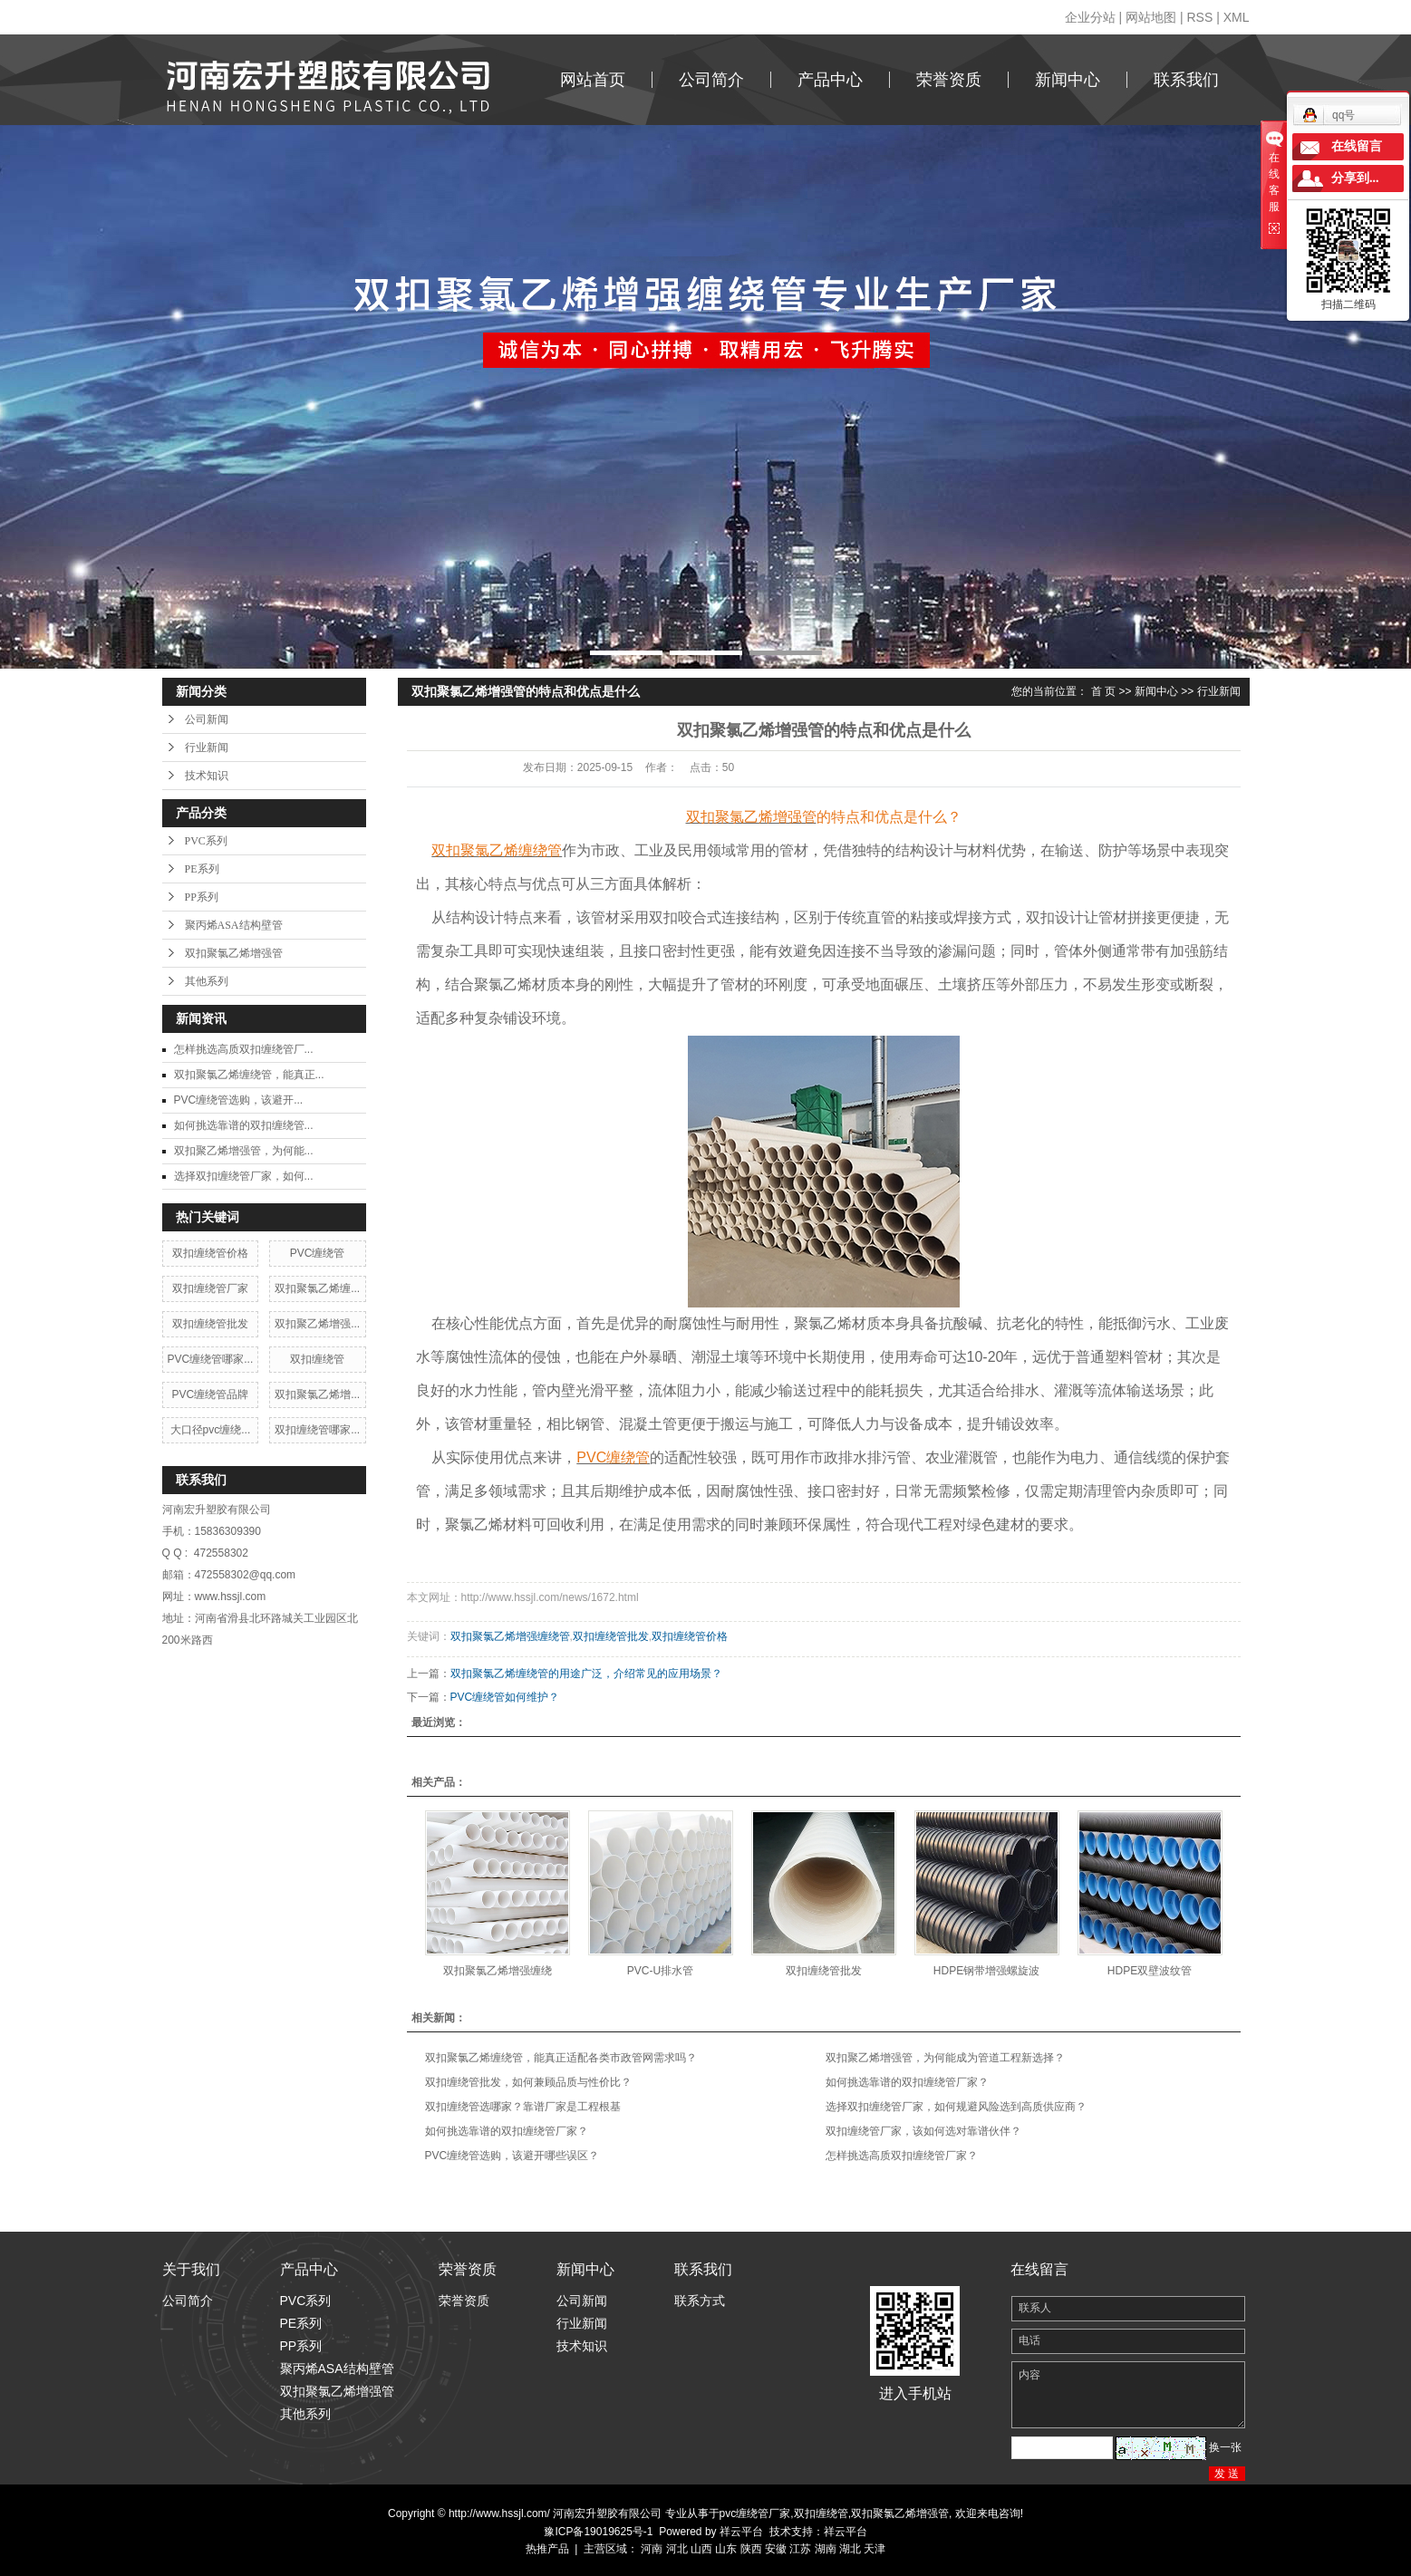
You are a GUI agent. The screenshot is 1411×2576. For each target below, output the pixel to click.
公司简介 (711, 80)
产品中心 (830, 80)
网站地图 (1151, 17)
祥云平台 (741, 2531)
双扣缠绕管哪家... (317, 1429)
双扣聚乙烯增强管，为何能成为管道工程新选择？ (945, 2057)
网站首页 (592, 80)
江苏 (800, 2548)
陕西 (751, 2548)
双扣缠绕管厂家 (210, 1288)
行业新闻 (206, 747)
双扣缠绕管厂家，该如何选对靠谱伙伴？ (923, 2131)
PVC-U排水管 (660, 1970)
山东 (726, 2548)
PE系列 (202, 869)
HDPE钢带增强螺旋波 (986, 1970)
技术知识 (206, 775)
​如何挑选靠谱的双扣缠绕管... (244, 1125)
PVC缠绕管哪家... (211, 1359)
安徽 (776, 2548)
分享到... (1355, 178)
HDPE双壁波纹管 (1149, 1970)
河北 (677, 2548)
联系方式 (699, 2300)
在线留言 (1356, 146)
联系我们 (1186, 80)
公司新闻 (206, 719)
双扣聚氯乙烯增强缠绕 (497, 1970)
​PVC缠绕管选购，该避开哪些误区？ (512, 2155)
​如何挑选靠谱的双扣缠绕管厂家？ (907, 2082)
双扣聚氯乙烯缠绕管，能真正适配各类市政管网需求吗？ (561, 2057)
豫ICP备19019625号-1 (598, 2531)
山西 (701, 2548)
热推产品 (547, 2548)
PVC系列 (206, 841)
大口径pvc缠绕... (210, 1429)
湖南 (825, 2548)
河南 (651, 2548)
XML (1236, 17)
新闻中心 (1067, 80)
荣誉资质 (948, 80)
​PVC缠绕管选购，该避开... (239, 1100)
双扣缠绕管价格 (210, 1253)
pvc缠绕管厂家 (755, 2513)
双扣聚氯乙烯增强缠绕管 (510, 1636)
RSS (1199, 17)
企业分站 (1090, 17)
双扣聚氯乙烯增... (317, 1394)
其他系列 (206, 981)
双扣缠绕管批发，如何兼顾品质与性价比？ (528, 2082)
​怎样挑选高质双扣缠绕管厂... (244, 1049)
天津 (874, 2548)
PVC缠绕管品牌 (210, 1394)
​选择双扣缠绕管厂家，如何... (244, 1176)
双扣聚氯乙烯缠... (317, 1288)
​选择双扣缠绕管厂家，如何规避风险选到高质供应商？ (956, 2106)
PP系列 (201, 897)
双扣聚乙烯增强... (317, 1323)
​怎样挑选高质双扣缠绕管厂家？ (902, 2155)
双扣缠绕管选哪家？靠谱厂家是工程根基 (523, 2106)
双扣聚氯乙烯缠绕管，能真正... (249, 1074)
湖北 (850, 2548)
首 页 (1103, 691)
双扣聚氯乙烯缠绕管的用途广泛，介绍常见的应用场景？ (586, 1673)
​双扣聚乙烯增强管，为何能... (244, 1150)
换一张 (1225, 2447)
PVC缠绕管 (317, 1253)
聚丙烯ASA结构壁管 (234, 925)
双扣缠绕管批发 (210, 1323)
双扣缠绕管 (317, 1359)
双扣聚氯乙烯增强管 (234, 953)
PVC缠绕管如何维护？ (505, 1697)
